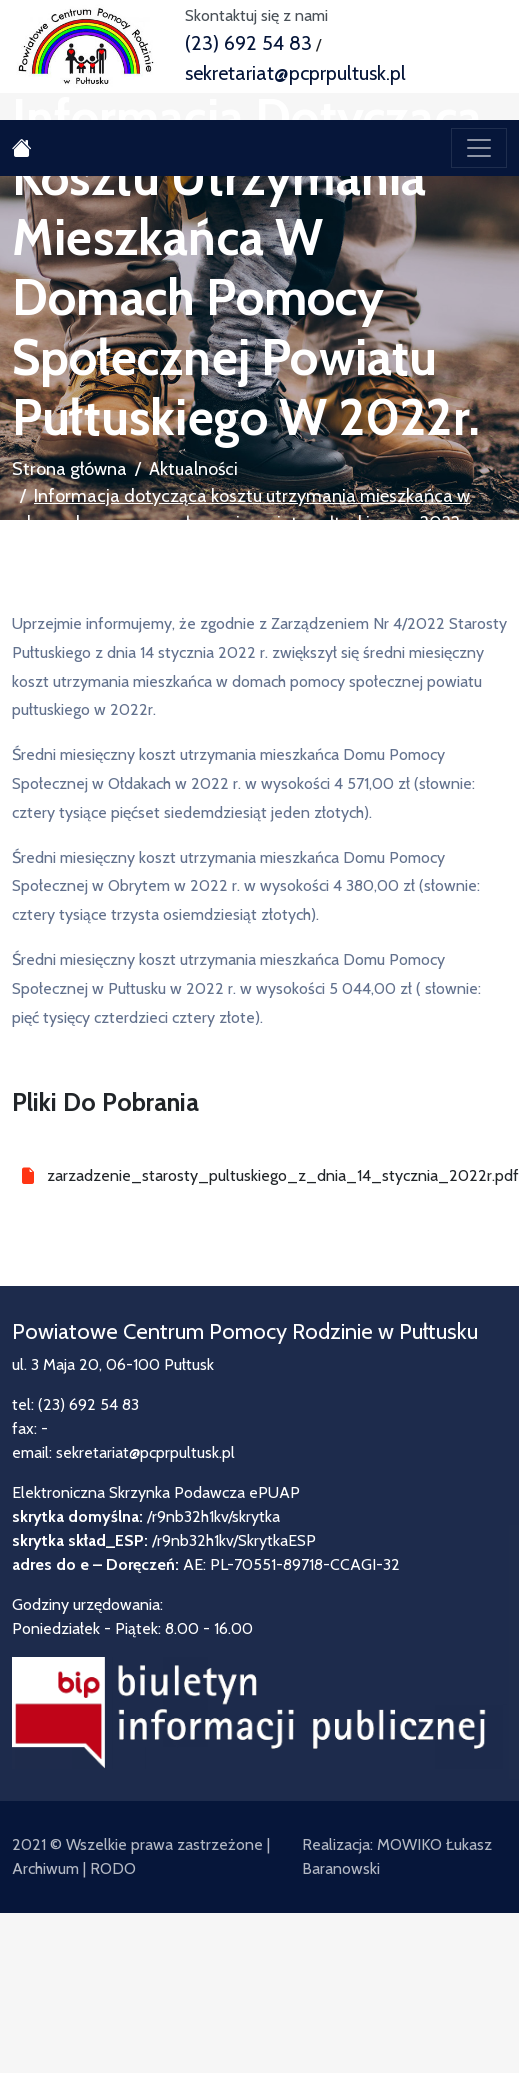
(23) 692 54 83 (248, 43)
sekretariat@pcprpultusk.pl (295, 73)
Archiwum (45, 1868)
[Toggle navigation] (479, 148)
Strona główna (69, 469)
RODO (113, 1868)
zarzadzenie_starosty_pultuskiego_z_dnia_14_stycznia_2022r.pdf (277, 1175)
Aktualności (193, 469)
